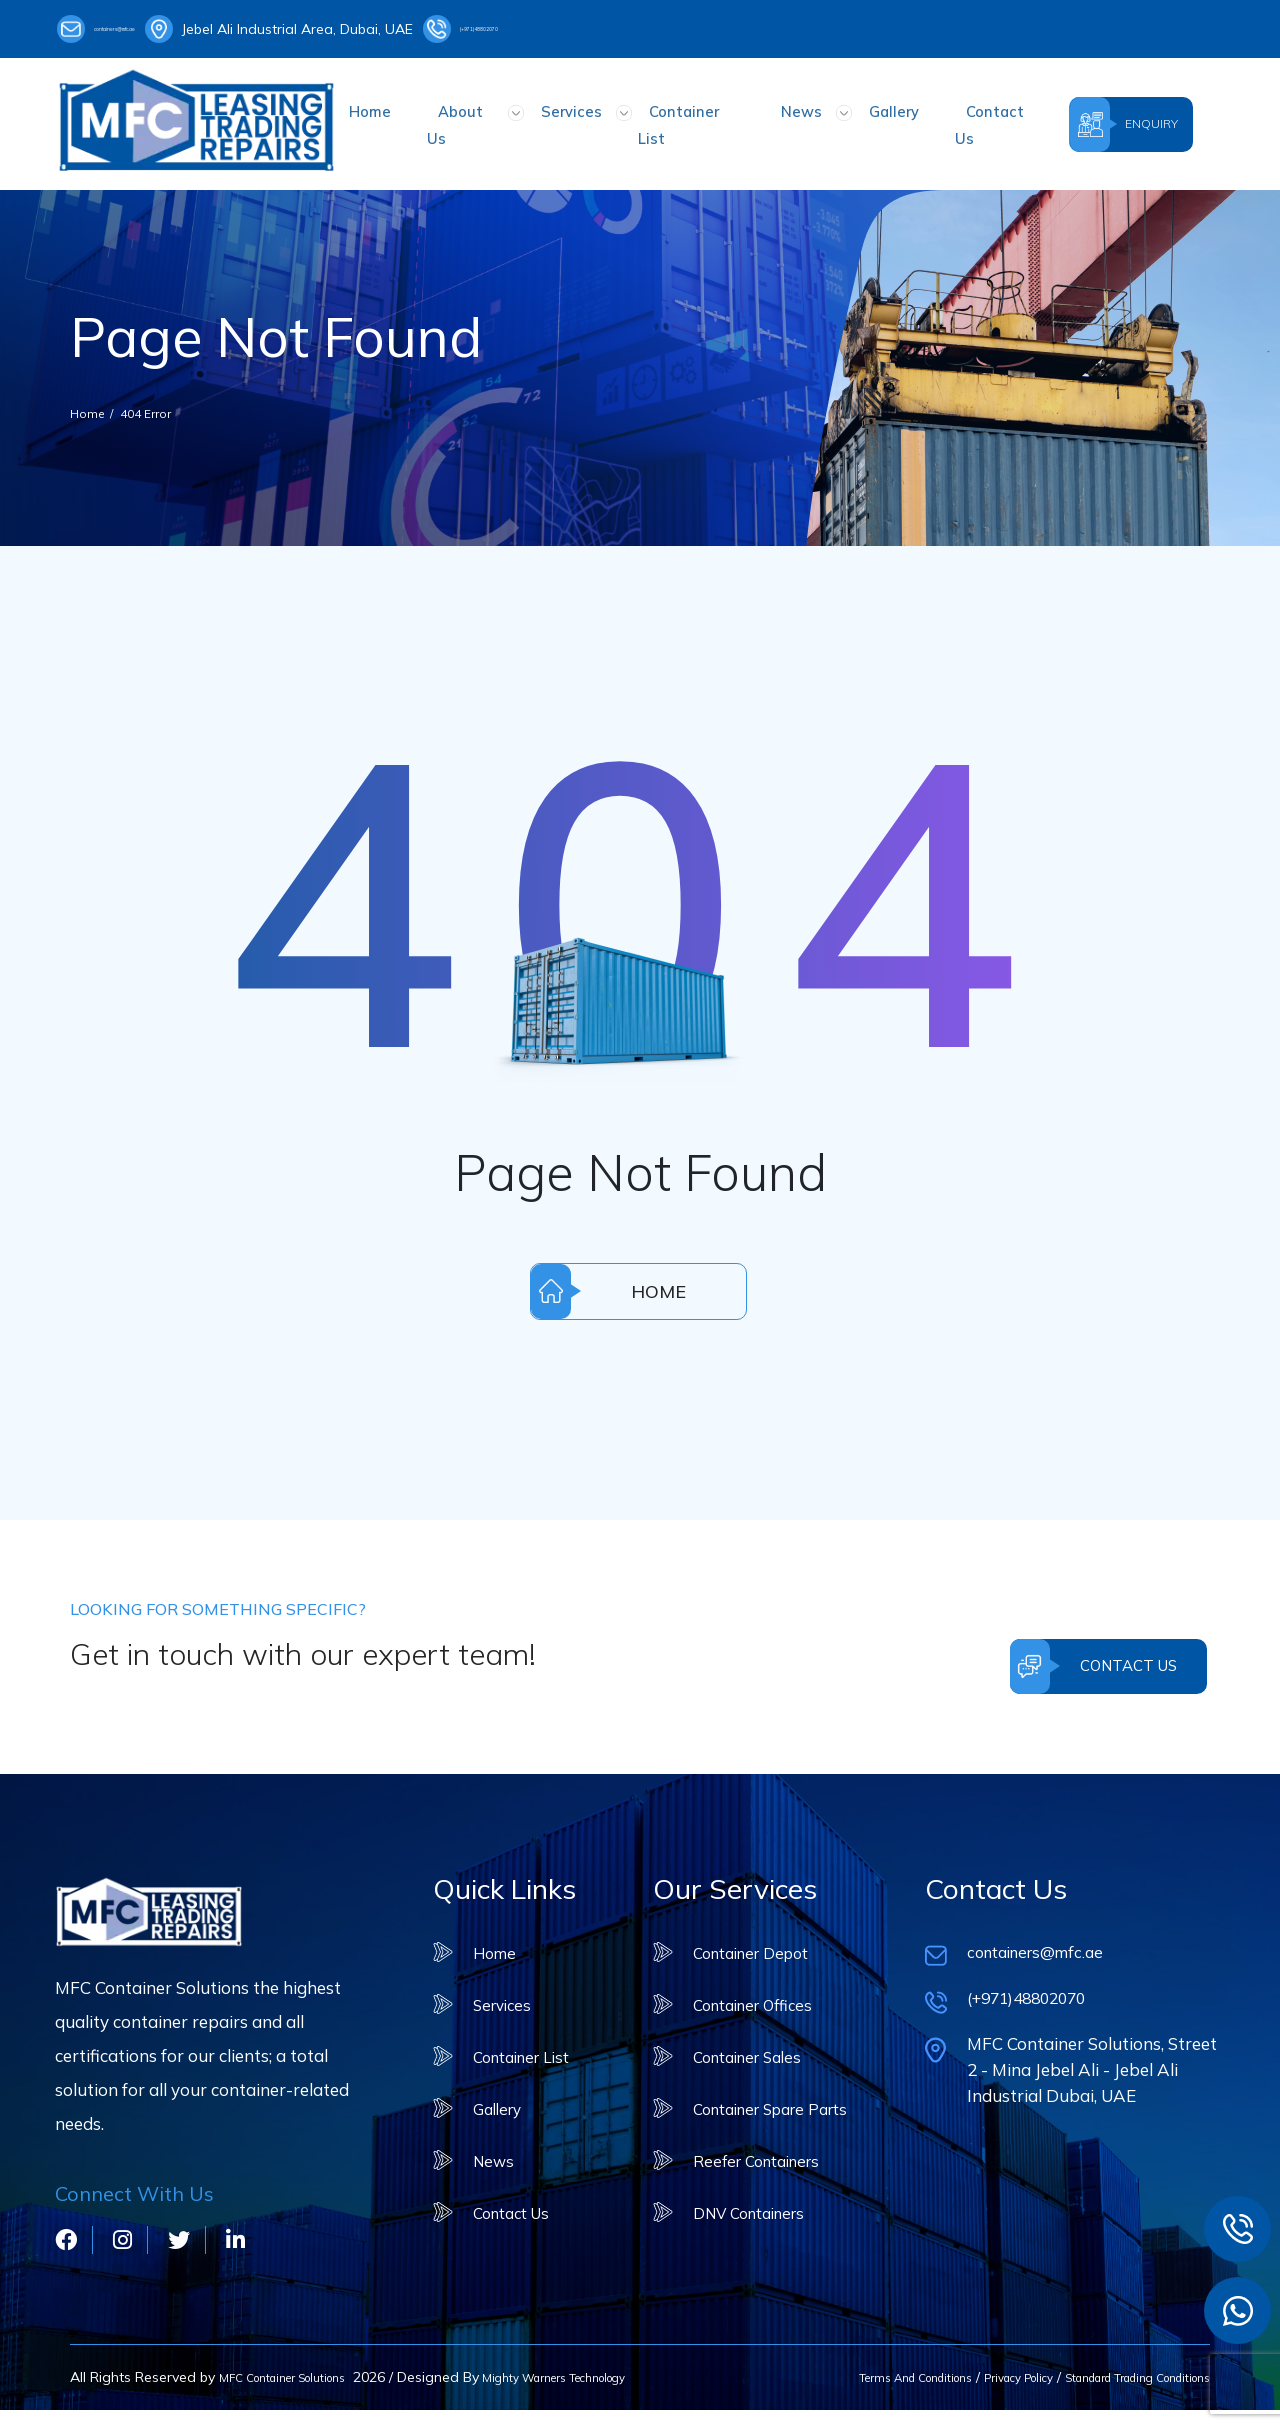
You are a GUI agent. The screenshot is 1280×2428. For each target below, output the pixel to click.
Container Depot (746, 1936)
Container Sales (742, 2040)
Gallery (853, 118)
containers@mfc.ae (138, 29)
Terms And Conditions (833, 2374)
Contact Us (944, 118)
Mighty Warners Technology (164, 2395)
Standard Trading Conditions (1114, 2374)
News (781, 118)
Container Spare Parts (768, 2092)
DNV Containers (744, 2196)
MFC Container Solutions (299, 2374)
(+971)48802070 (579, 29)
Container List (686, 118)
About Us (492, 118)
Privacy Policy (961, 2374)
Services (581, 118)
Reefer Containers (751, 2144)
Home (411, 118)
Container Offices (748, 1988)
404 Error (160, 396)
